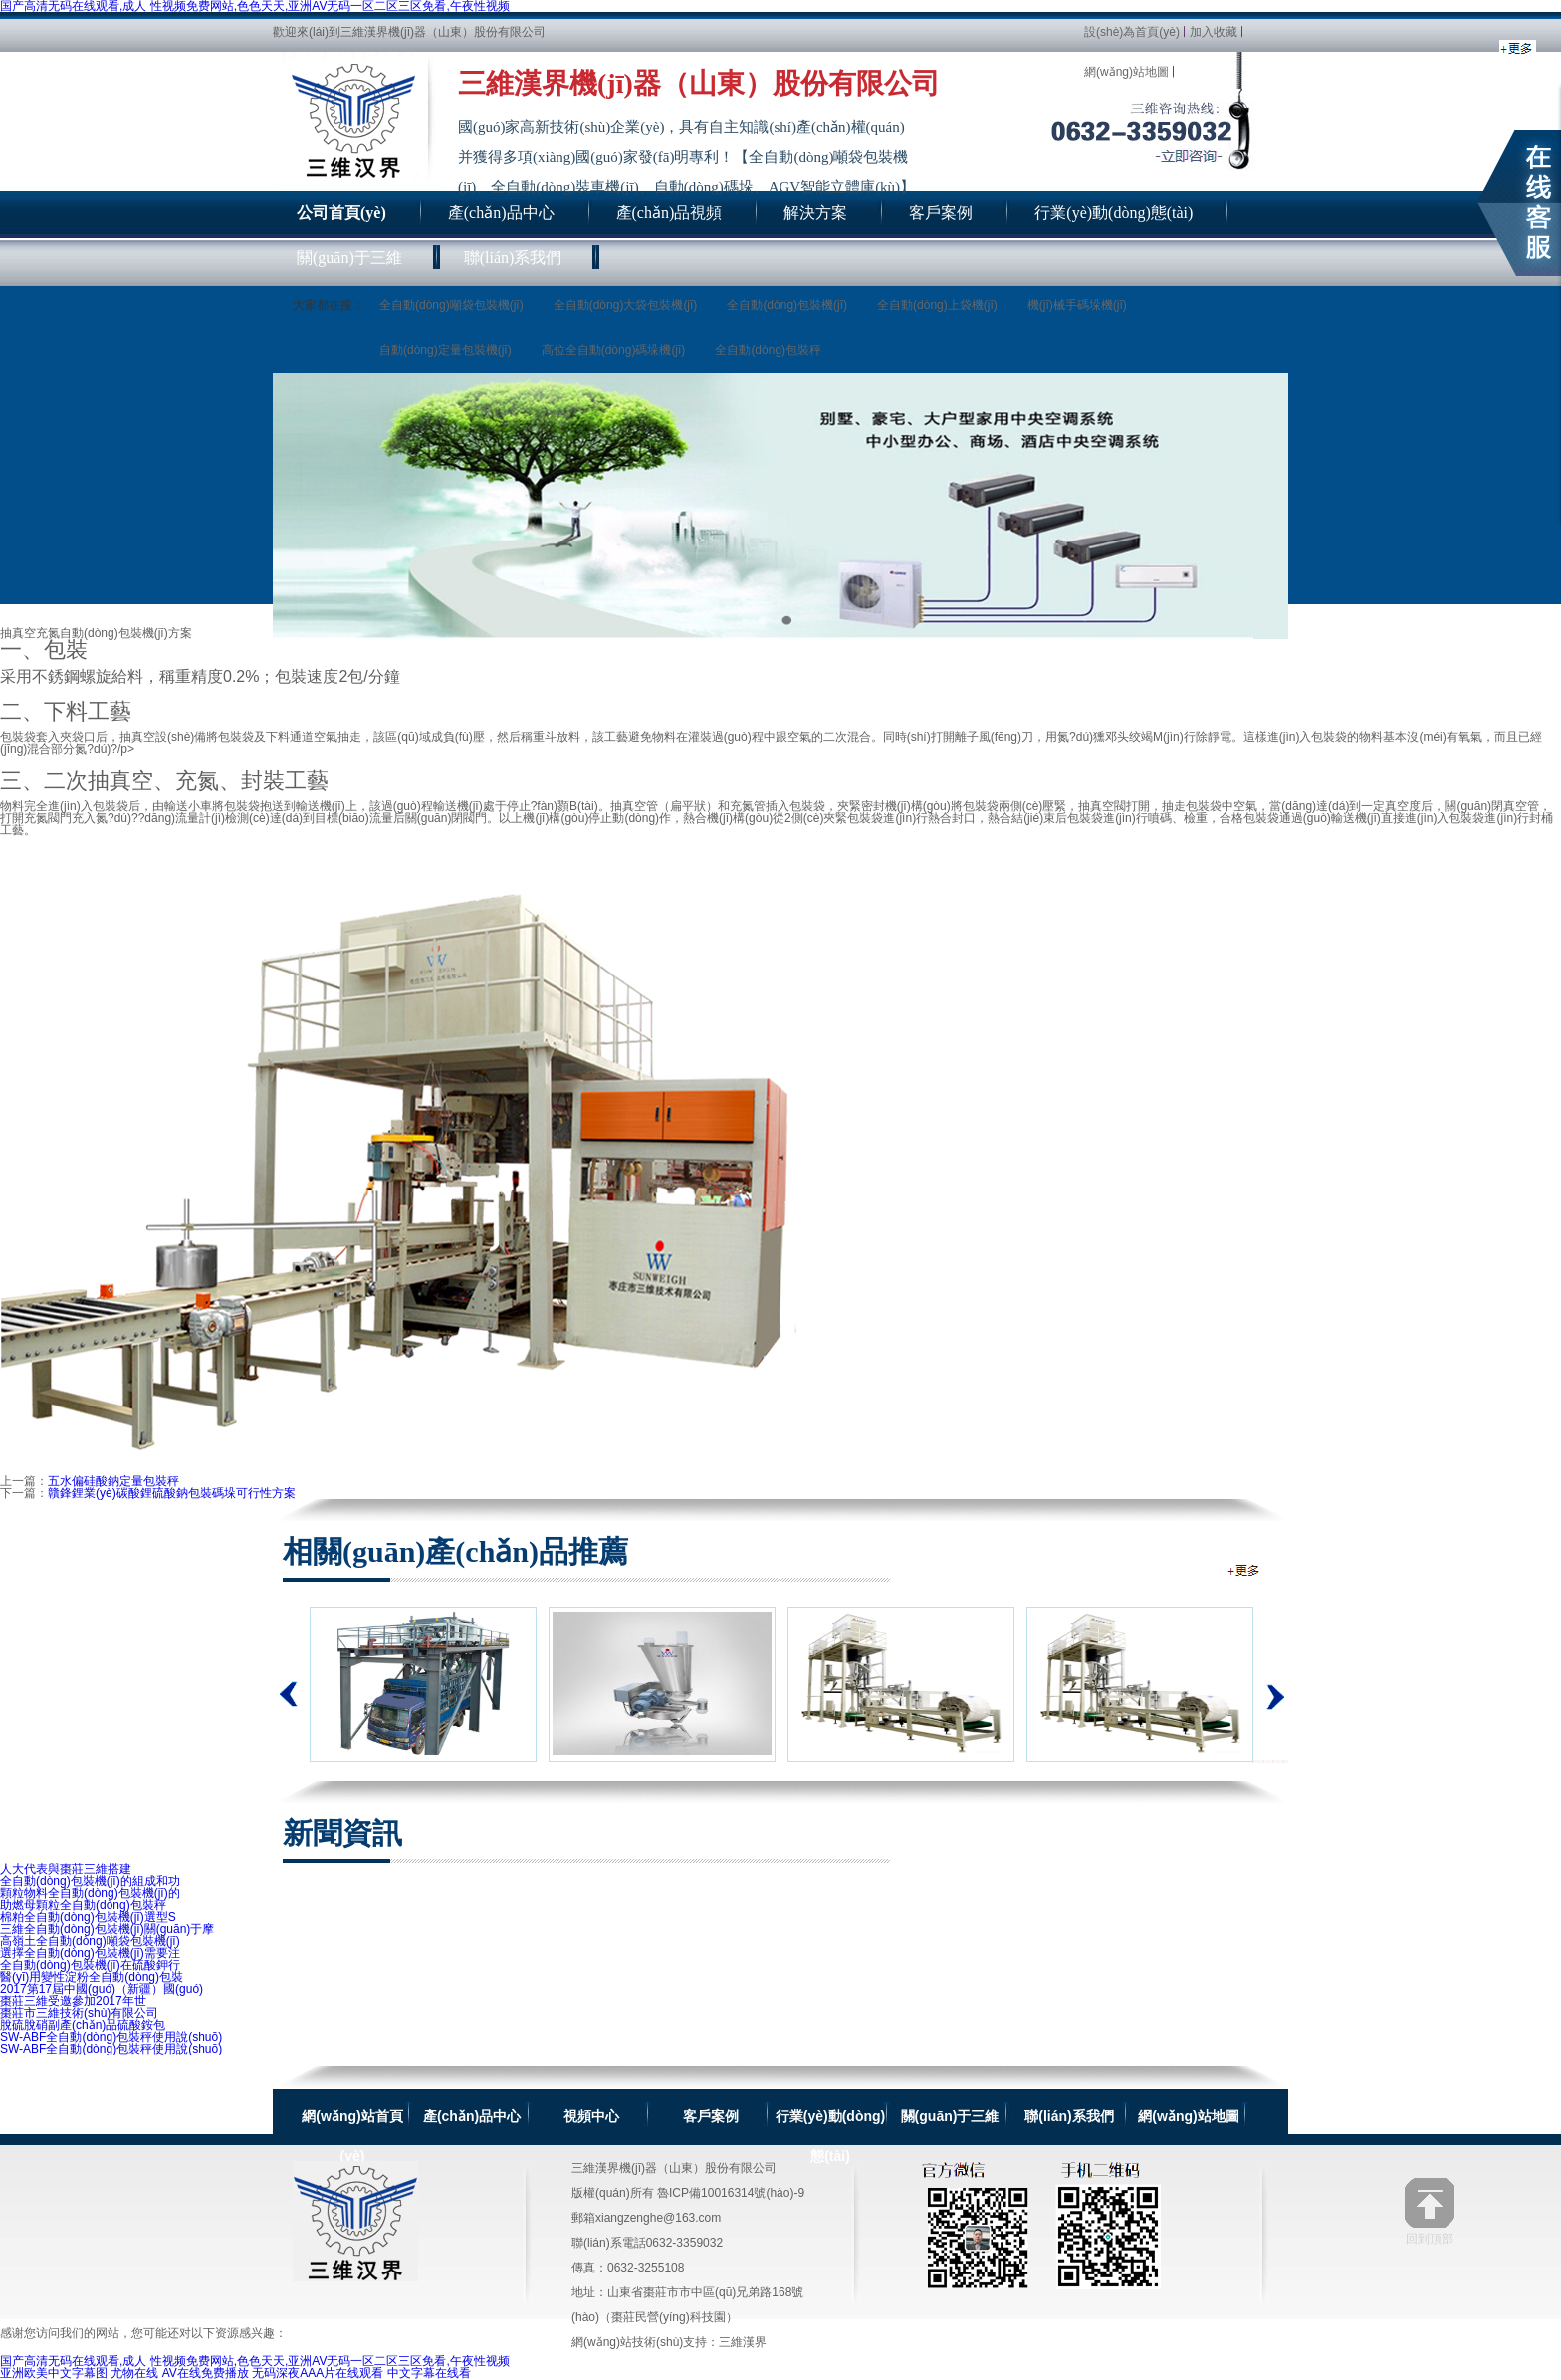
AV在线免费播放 (205, 2373)
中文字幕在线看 (429, 2373)
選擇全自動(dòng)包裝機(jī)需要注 (90, 1953)
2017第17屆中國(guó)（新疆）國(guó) (101, 1989)
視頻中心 (591, 2116)
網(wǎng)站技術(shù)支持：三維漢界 (669, 2342)
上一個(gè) (289, 1694)
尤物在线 (134, 2373)
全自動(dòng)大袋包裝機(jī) (626, 305)
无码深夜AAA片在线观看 (317, 2373)
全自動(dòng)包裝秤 (768, 350)
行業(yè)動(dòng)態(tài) (830, 2117)
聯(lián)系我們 (1068, 2116)
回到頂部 (1429, 2211)
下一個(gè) (1270, 1684)
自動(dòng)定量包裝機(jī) (445, 350)
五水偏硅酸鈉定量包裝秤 (113, 1481)
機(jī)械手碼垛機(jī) (1077, 305)
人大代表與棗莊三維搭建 (65, 1869)
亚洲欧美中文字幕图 (54, 2373)
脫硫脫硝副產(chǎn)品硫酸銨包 (82, 2025)
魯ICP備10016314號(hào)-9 (730, 2193)
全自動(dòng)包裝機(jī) (787, 305)
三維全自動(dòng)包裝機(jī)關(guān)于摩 (107, 1929)
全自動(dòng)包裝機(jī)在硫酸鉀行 (90, 1965)
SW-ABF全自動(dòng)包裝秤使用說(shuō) (111, 2037)
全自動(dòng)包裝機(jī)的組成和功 (90, 1881)
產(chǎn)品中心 (472, 2116)
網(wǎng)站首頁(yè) (352, 2117)
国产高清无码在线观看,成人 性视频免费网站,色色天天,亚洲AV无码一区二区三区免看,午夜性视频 (255, 2361)
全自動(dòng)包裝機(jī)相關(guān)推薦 (1244, 1570)
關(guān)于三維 (950, 2116)
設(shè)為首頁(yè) (1132, 32)
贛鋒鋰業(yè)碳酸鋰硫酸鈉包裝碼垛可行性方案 (172, 1493)
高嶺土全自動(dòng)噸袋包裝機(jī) (90, 1941)
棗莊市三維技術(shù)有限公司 (79, 2013)
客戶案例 (711, 2116)
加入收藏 (1213, 32)
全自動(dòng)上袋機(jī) (937, 305)
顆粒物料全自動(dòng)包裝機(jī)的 (90, 1893)
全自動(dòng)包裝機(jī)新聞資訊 (1517, 48)
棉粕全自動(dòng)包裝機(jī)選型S (88, 1917)
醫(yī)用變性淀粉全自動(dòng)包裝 (91, 1977)
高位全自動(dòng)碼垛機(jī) (614, 350)
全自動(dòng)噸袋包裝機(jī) (451, 305)
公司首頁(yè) (341, 212)
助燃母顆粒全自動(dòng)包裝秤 (83, 1905)
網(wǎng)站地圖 (1126, 72)
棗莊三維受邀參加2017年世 (73, 2001)
